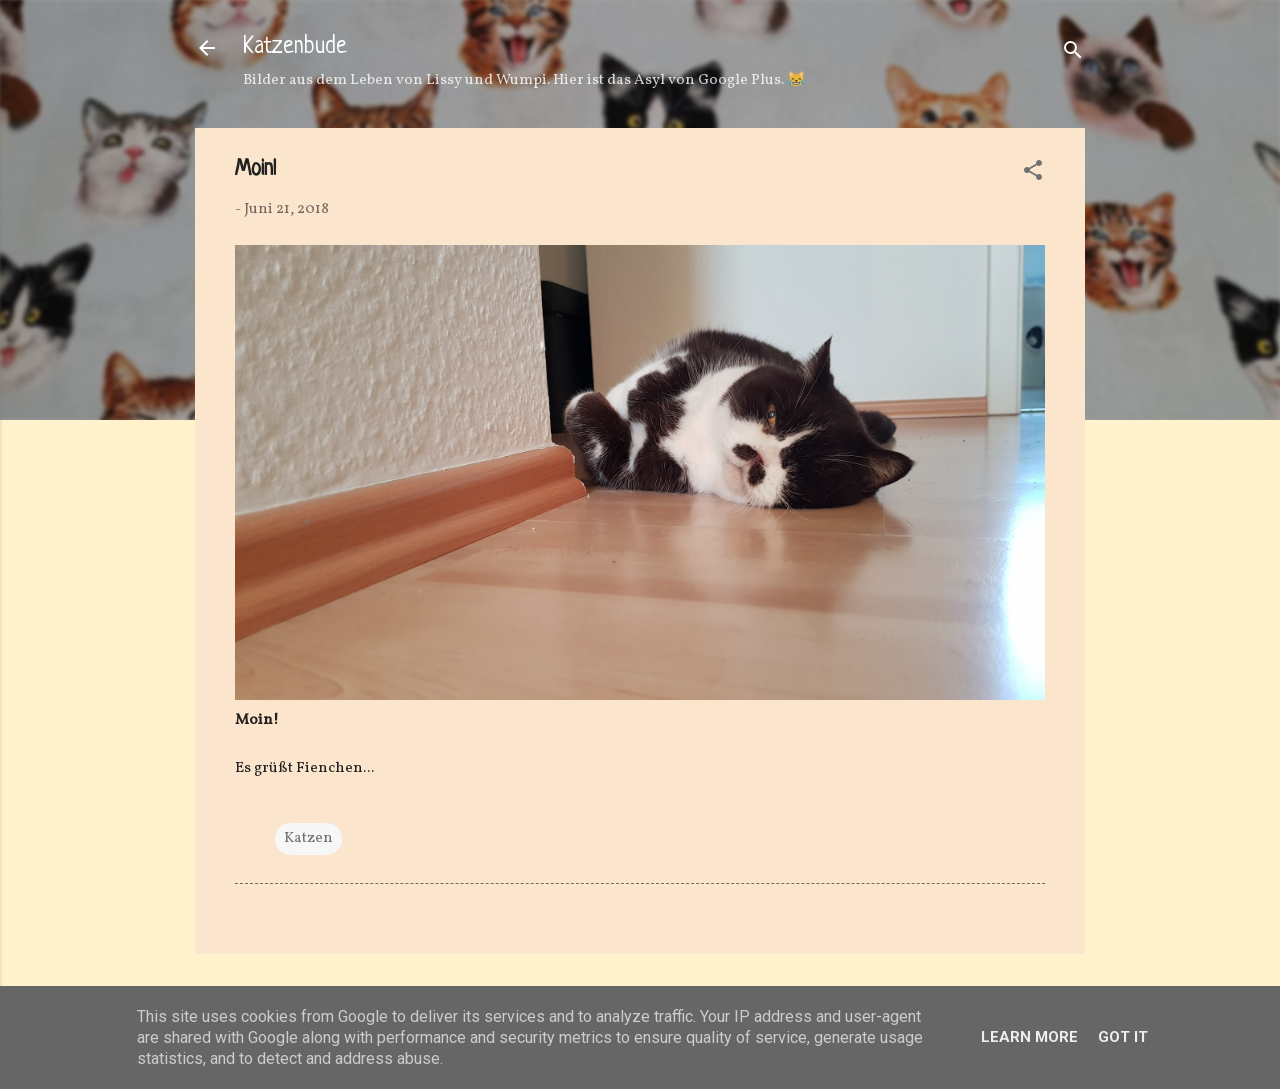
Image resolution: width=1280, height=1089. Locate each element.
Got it (1123, 1037)
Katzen (308, 838)
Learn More (1029, 1037)
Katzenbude (295, 47)
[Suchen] (1073, 54)
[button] (1033, 174)
